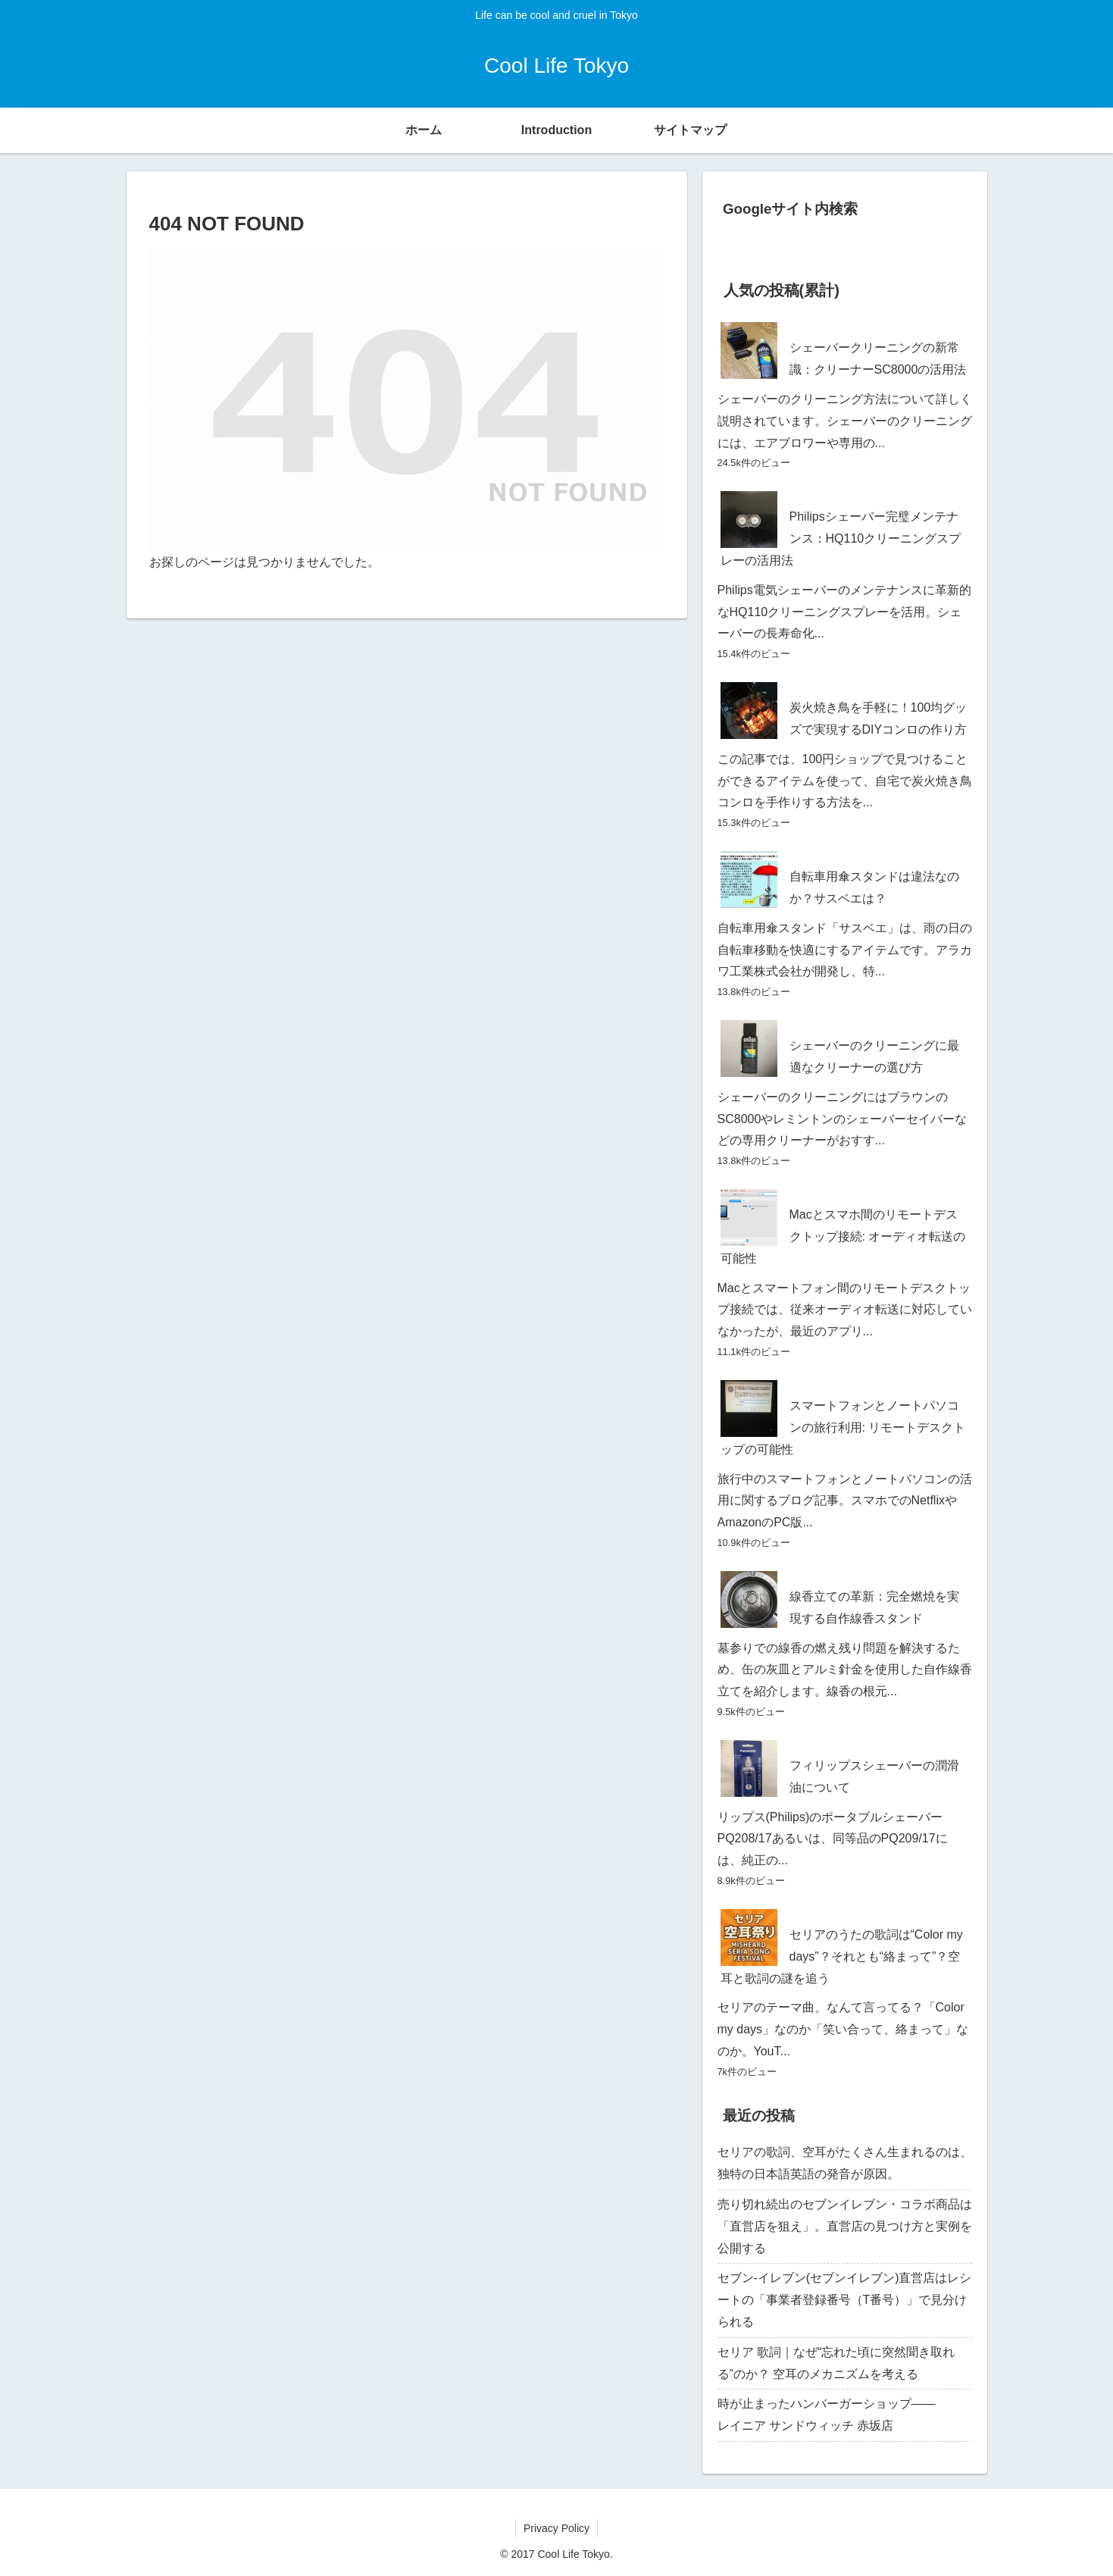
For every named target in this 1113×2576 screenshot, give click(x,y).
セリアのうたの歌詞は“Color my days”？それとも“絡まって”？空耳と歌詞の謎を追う (842, 1956)
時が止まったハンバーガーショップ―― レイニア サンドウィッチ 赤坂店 (845, 2414)
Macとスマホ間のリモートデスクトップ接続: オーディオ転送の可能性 (843, 1236)
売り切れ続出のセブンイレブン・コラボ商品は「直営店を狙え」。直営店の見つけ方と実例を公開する (845, 2226)
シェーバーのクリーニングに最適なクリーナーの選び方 (874, 1056)
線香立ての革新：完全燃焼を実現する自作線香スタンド (874, 1607)
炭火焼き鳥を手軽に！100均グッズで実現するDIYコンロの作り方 (878, 718)
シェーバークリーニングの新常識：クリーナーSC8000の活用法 (878, 358)
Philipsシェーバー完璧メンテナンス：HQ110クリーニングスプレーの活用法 (841, 538)
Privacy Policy (556, 2528)
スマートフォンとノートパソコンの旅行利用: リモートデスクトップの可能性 (843, 1427)
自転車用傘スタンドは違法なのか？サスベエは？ (874, 887)
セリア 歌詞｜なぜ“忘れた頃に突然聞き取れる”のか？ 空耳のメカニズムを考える (836, 2363)
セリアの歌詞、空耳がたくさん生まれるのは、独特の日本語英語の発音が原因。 (845, 2163)
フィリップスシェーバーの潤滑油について (874, 1776)
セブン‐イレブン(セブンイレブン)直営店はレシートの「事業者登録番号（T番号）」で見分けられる (845, 2299)
